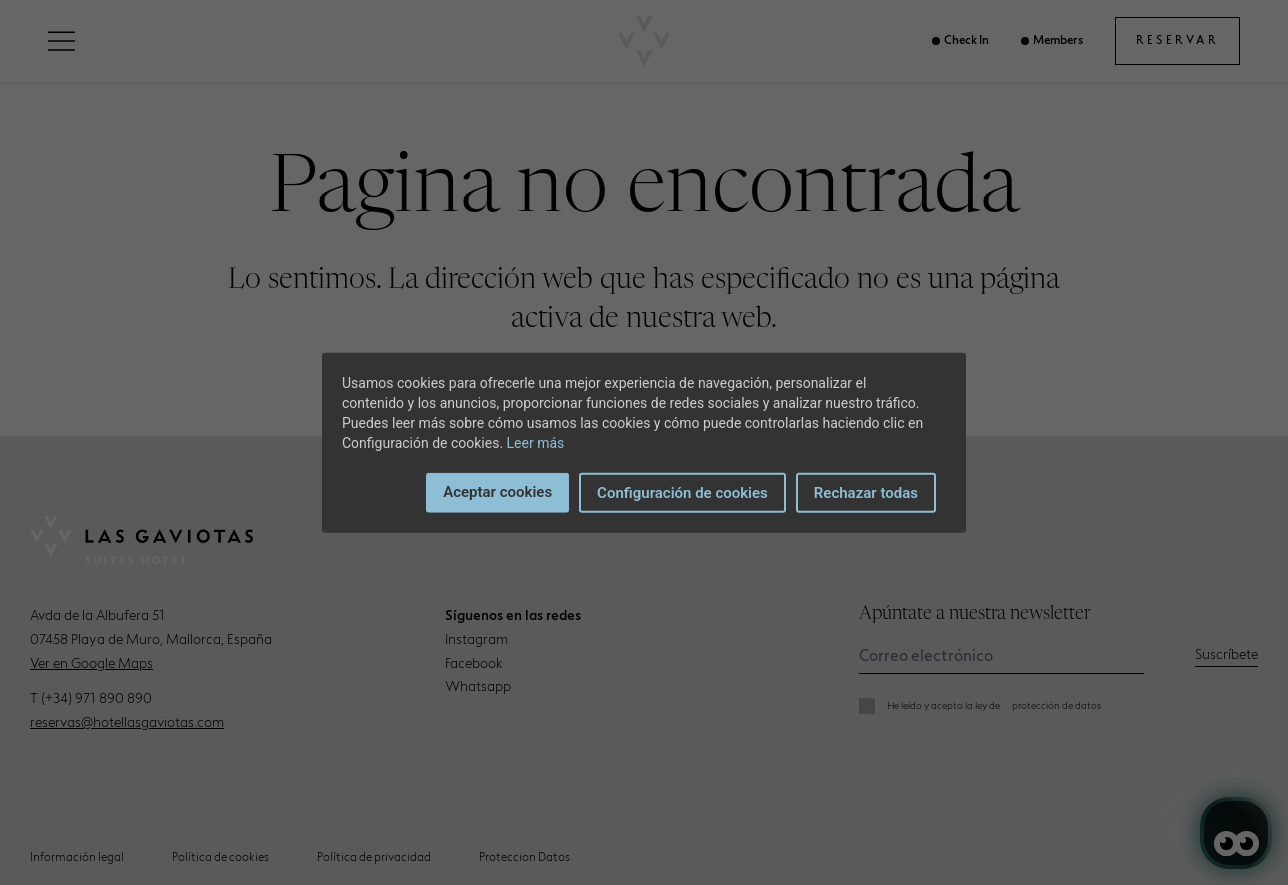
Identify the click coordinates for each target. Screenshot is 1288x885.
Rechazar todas (866, 492)
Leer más (536, 442)
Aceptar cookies (497, 491)
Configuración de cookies (682, 492)
